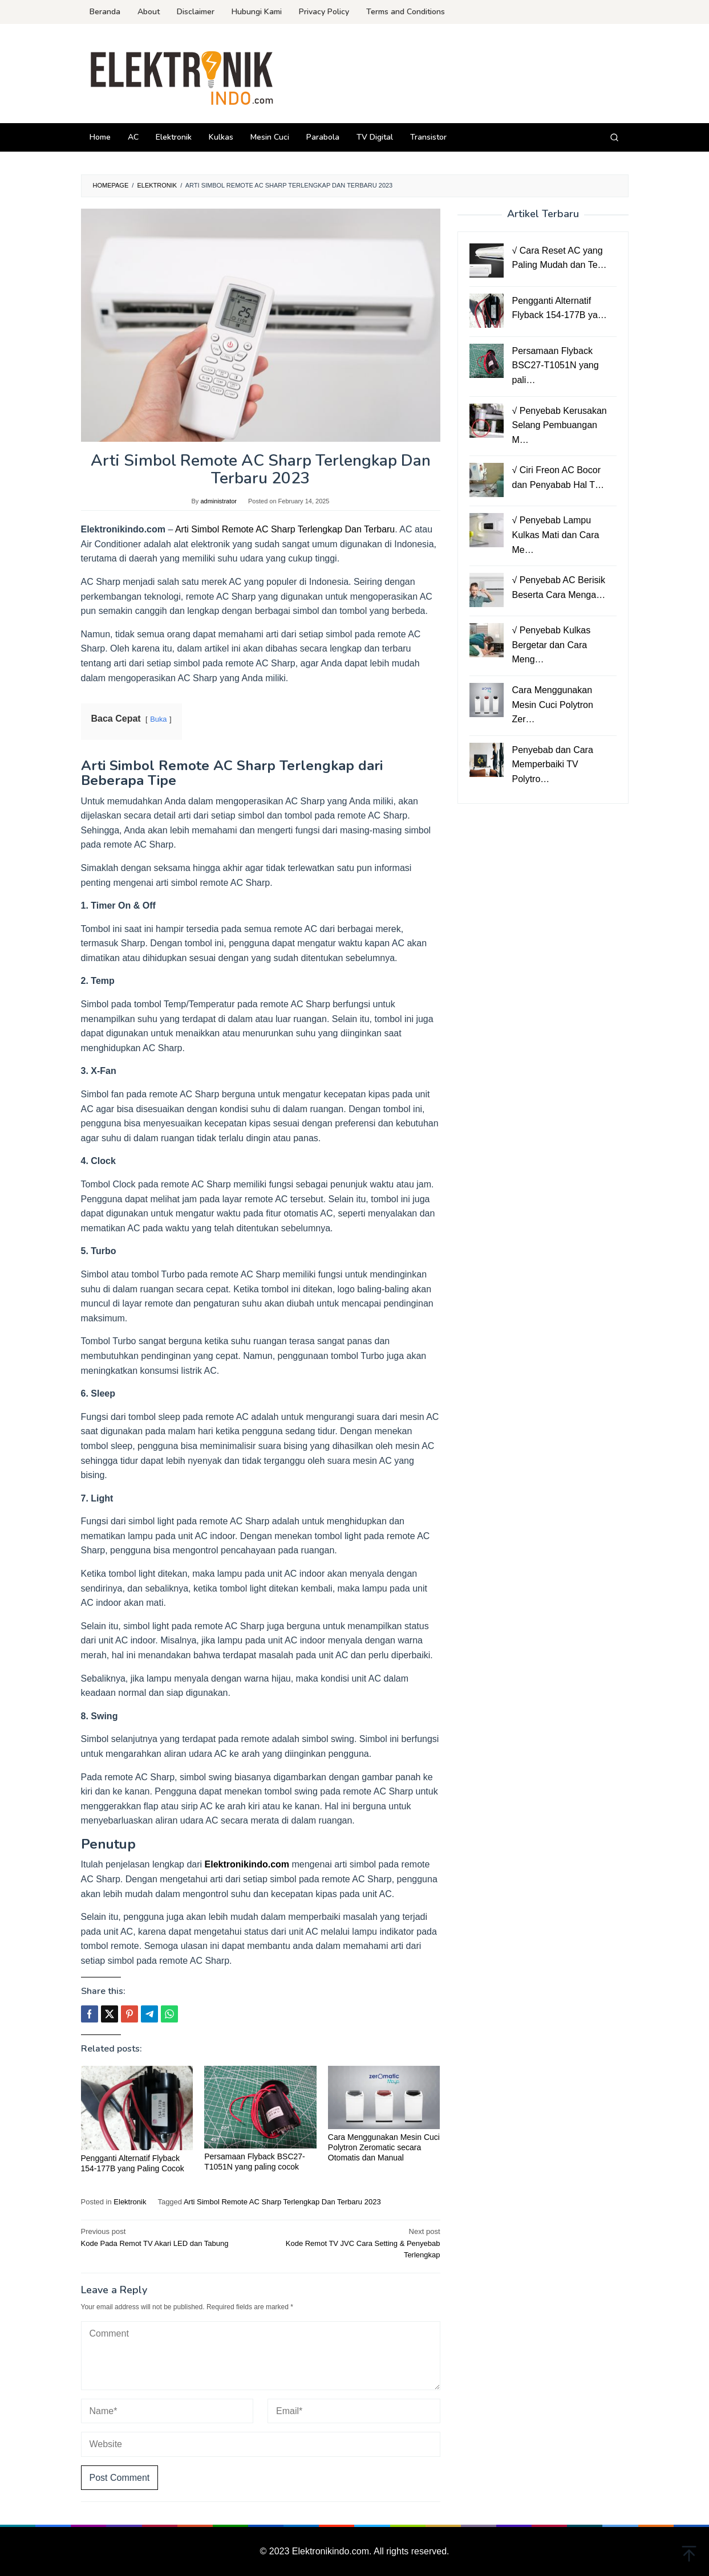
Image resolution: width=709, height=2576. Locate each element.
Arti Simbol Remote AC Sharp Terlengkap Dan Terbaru (285, 529)
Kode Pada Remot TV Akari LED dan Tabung (167, 2237)
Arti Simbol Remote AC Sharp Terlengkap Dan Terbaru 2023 (282, 2201)
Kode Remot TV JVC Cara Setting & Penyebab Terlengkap (354, 2243)
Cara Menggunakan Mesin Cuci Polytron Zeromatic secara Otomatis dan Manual (384, 2147)
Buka (158, 719)
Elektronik (130, 2201)
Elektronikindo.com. (333, 2551)
